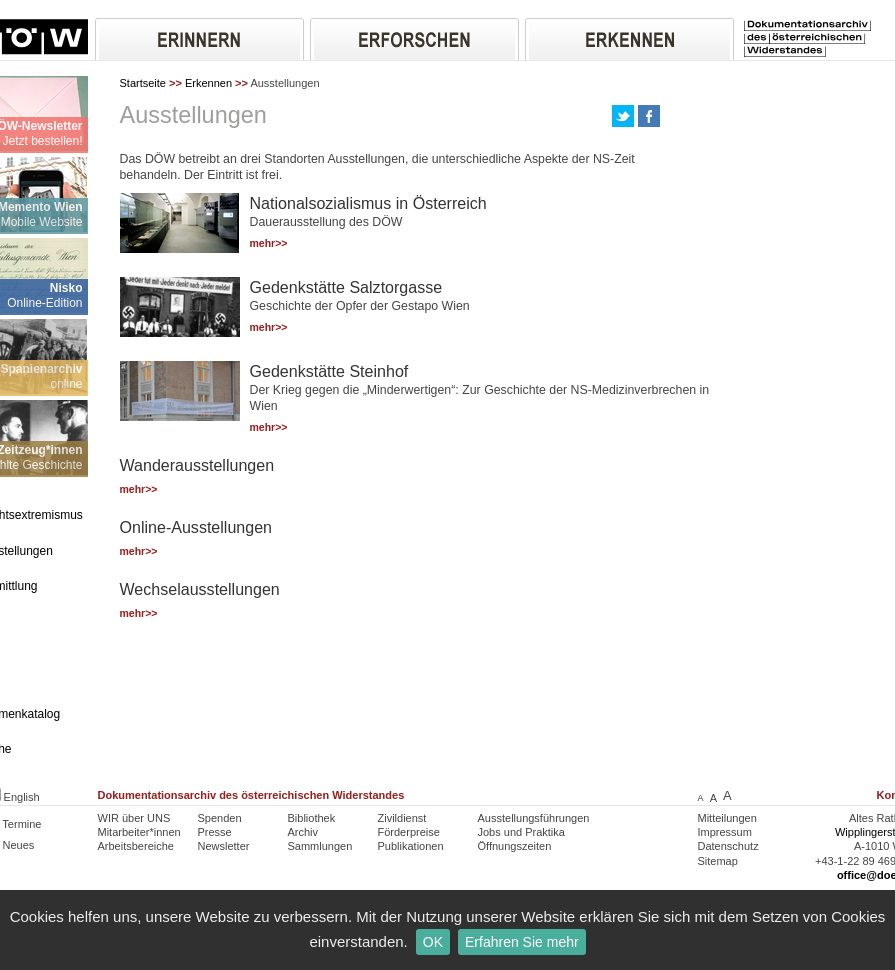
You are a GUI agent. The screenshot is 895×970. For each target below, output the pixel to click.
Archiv (303, 832)
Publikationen (411, 846)
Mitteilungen (727, 818)
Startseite (143, 83)
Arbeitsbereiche (136, 846)
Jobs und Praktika (521, 832)
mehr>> (269, 243)
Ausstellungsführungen (534, 818)
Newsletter (224, 846)
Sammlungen (320, 846)
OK (433, 942)
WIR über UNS (134, 818)
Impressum (725, 832)
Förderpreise (409, 832)
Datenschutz (728, 846)
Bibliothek (312, 818)
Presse (215, 832)
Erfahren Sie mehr (522, 942)
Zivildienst (402, 818)
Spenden (220, 818)
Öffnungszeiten (515, 846)
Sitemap (718, 861)
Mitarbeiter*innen (139, 832)
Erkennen (208, 83)
